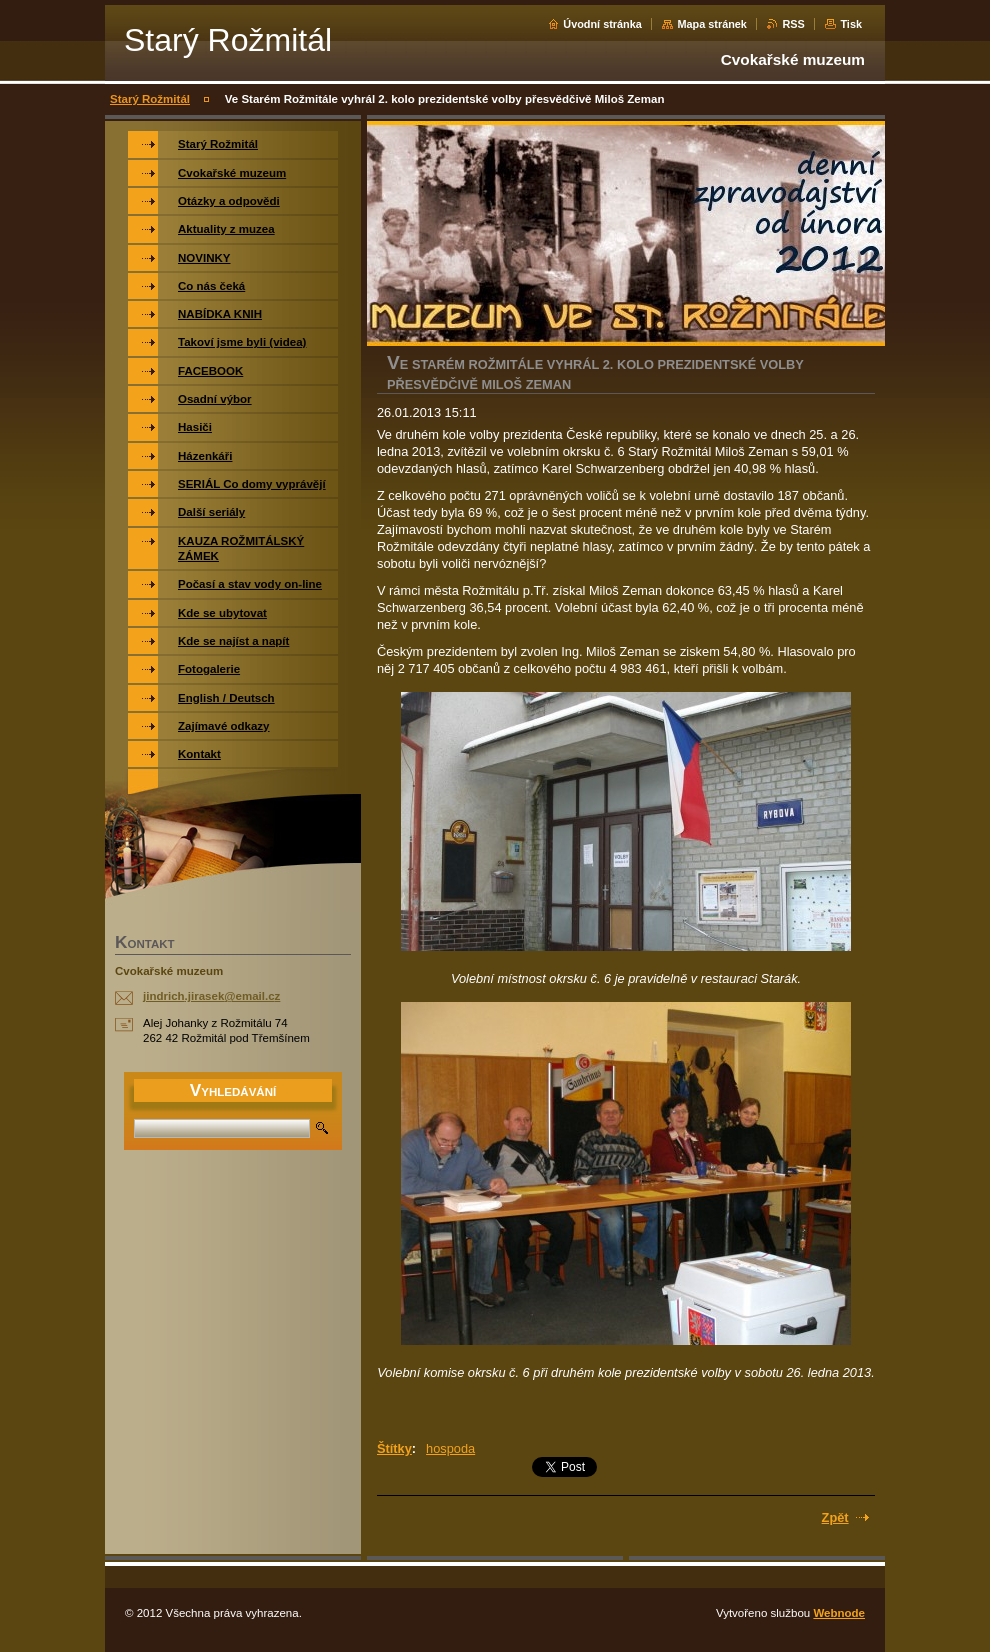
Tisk (851, 24)
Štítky (394, 1448)
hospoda (450, 1448)
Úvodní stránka (602, 24)
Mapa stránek (712, 24)
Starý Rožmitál (150, 99)
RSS (793, 24)
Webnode (839, 1613)
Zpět (835, 1517)
